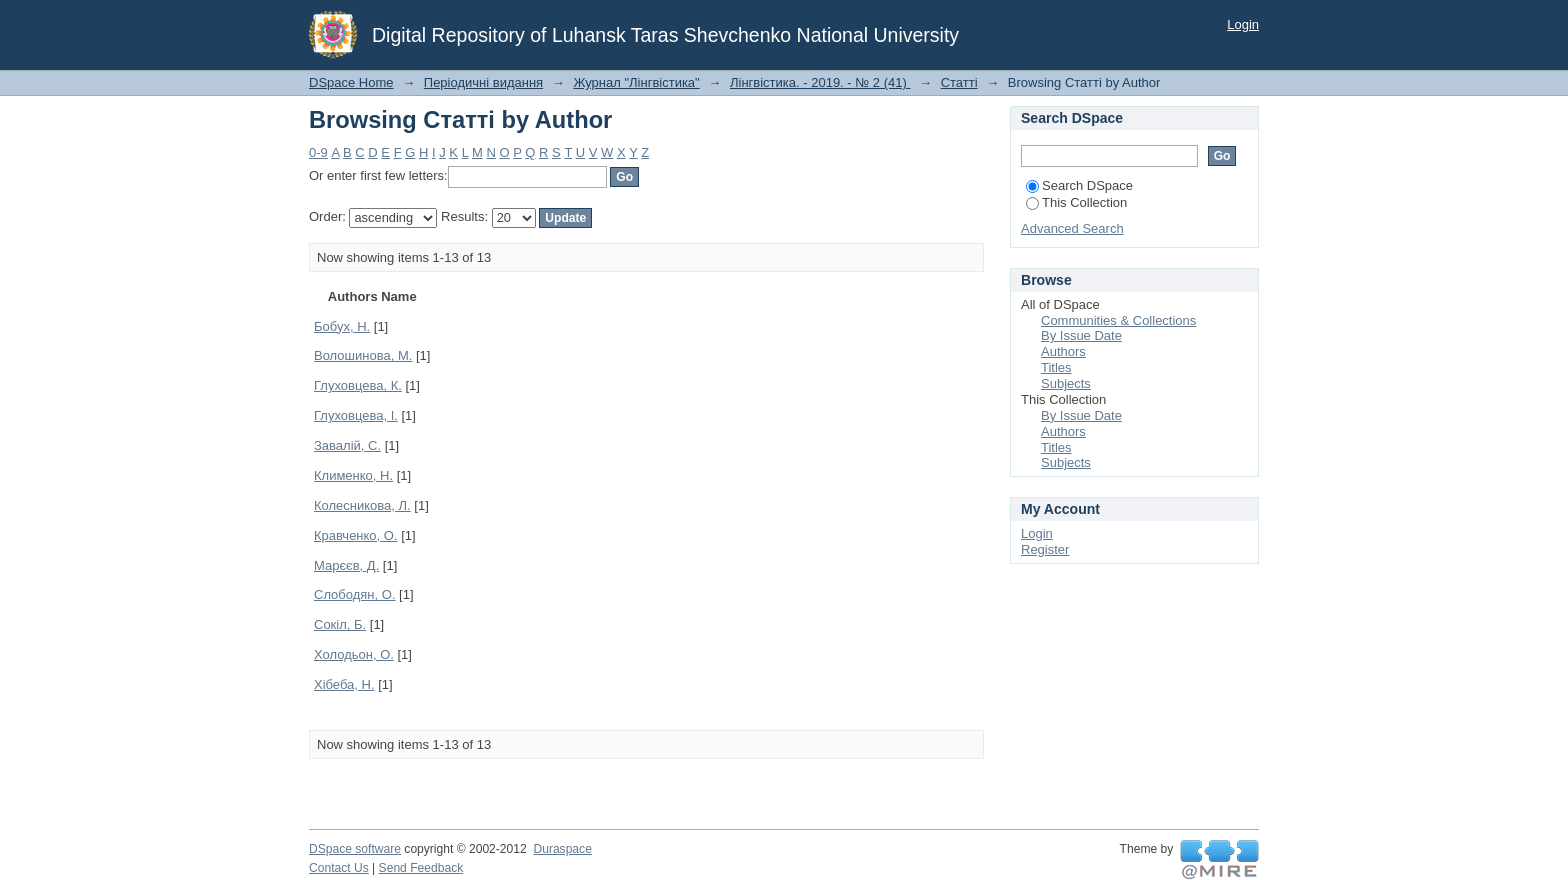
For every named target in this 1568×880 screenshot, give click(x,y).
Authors (1063, 351)
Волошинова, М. (363, 355)
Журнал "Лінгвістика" (636, 82)
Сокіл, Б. (340, 624)
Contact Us (339, 868)
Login (1243, 24)
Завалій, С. (347, 445)
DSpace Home (351, 82)
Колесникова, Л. (362, 505)
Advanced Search (1072, 228)
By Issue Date (1081, 335)
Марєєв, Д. (346, 565)
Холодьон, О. (354, 654)
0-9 (318, 152)
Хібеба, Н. (344, 684)
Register (1045, 549)
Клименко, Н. (353, 475)
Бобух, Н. (342, 326)
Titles (1056, 367)
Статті (959, 82)
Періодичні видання (483, 82)
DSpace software (355, 849)
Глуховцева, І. (356, 415)
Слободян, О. (355, 594)
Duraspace (562, 849)
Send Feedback (421, 868)
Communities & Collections (1118, 320)
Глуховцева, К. (358, 385)
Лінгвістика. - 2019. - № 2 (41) (820, 82)
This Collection (1076, 202)
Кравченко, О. (356, 535)
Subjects (1066, 383)
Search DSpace (1079, 185)
